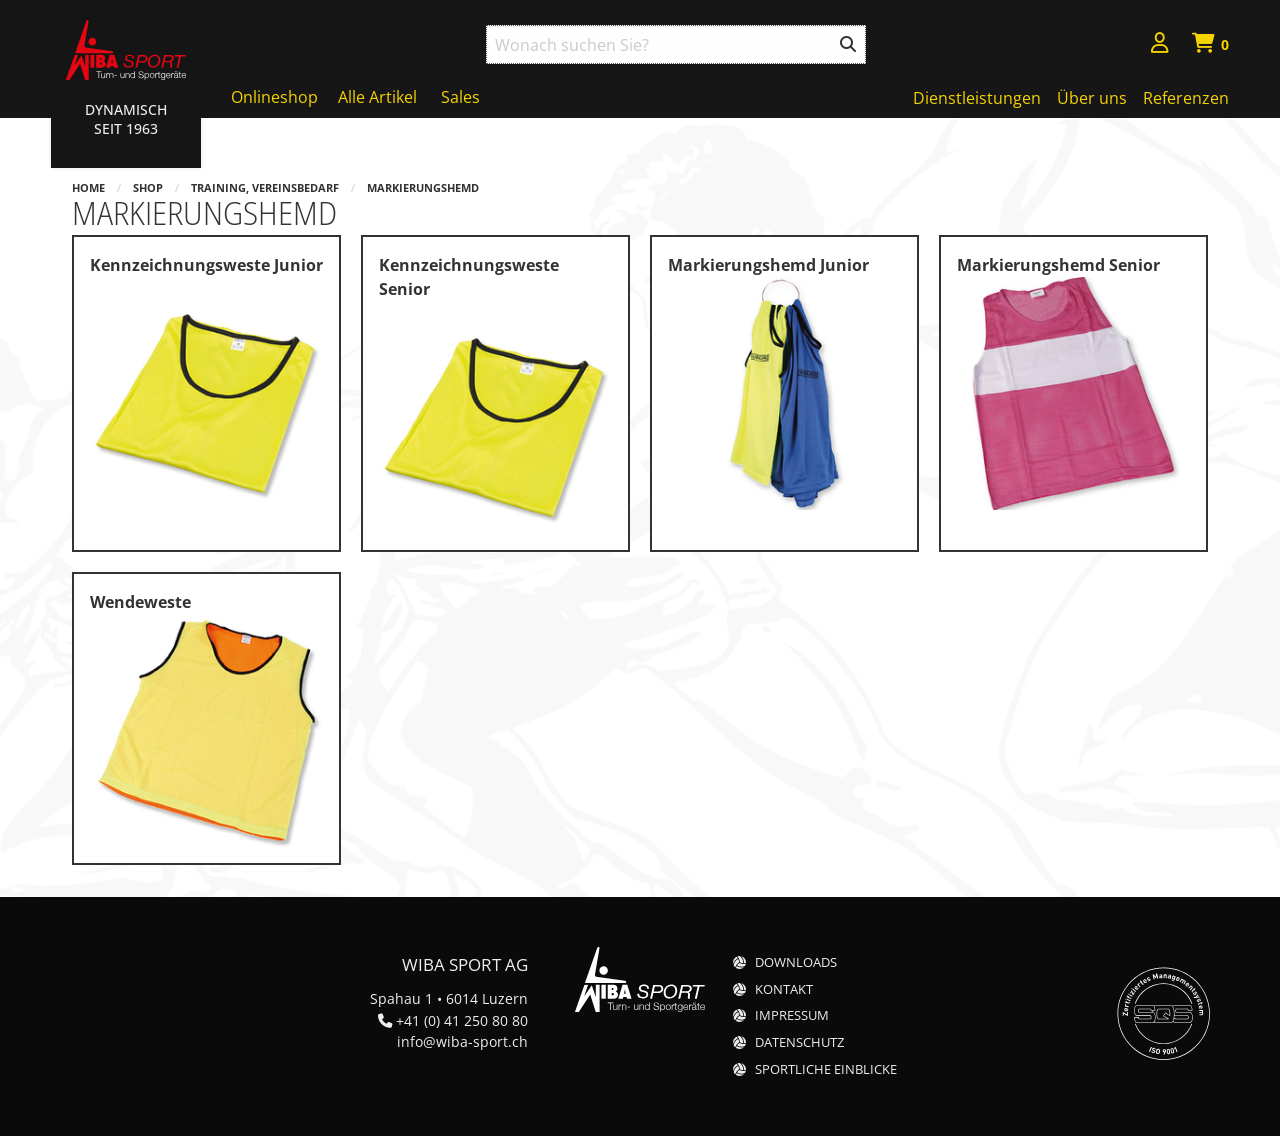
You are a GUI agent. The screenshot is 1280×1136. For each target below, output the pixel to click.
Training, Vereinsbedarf (265, 187)
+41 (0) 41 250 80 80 (462, 1020)
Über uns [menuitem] (1092, 98)
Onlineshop (274, 97)
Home (88, 187)
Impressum (792, 1015)
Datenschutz (799, 1042)
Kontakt (784, 989)
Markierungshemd (423, 187)
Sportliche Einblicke (826, 1069)
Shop (148, 187)
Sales (460, 97)
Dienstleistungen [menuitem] (977, 98)
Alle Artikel (377, 97)
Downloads (796, 962)
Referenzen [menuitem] (1186, 98)
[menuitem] (1160, 45)
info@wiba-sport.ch (462, 1041)
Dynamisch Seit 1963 (126, 119)
